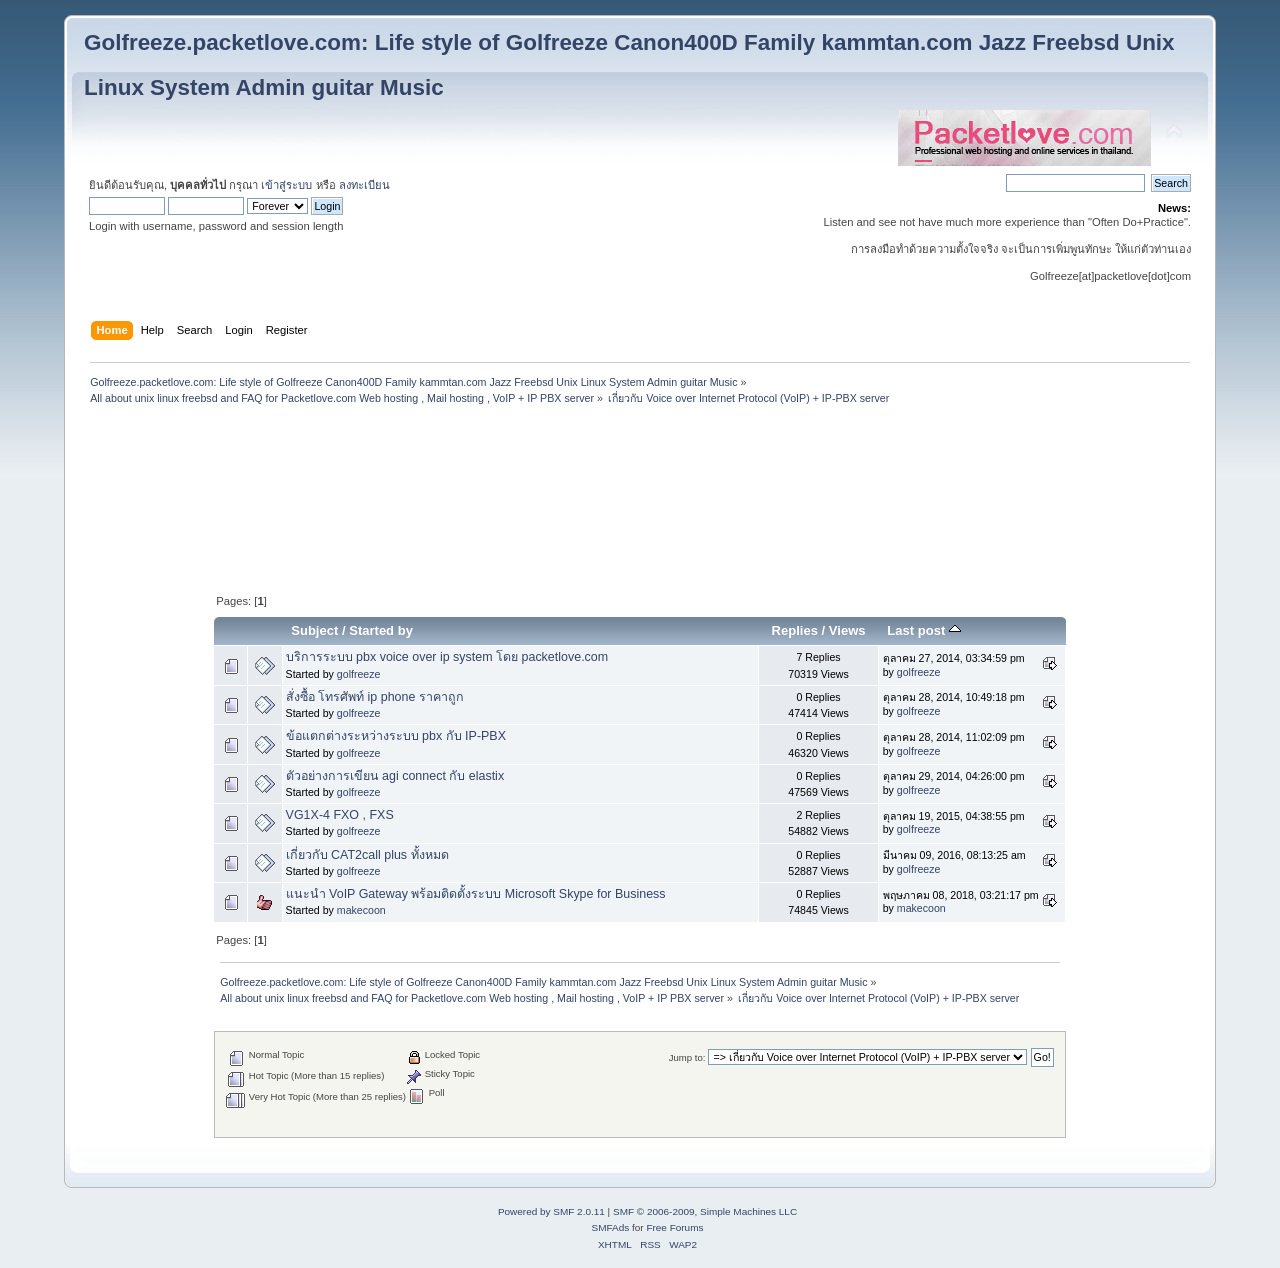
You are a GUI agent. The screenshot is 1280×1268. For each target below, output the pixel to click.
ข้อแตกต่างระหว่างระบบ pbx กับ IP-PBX (396, 736)
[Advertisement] (640, 458)
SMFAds (611, 1227)
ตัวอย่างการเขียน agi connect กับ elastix (395, 776)
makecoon (361, 910)
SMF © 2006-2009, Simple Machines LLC (705, 1211)
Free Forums (674, 1227)
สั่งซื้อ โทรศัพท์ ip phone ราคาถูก (375, 697)
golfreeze (359, 674)
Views (847, 630)
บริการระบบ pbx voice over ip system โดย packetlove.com (447, 657)
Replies (795, 630)
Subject (314, 630)
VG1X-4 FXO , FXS (340, 815)
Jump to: (687, 1057)
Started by (381, 630)
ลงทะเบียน (364, 185)
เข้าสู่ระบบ (286, 185)
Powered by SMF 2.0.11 (551, 1211)
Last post (924, 630)
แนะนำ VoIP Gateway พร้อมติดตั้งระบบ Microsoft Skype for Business (476, 894)
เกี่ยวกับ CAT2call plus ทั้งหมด (367, 855)
